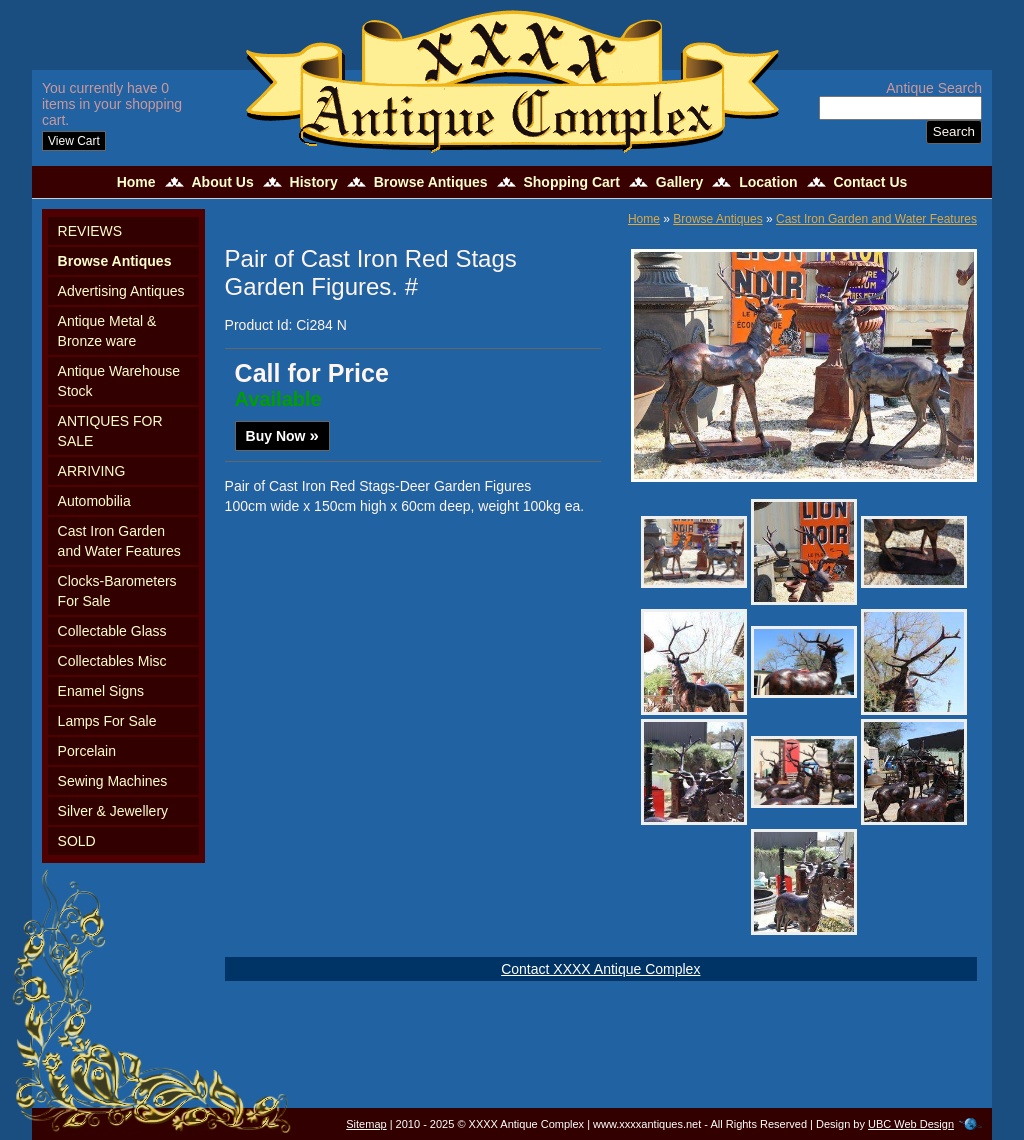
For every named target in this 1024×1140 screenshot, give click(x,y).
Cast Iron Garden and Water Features (119, 541)
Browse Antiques (431, 182)
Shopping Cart (571, 182)
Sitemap (366, 1124)
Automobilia (94, 501)
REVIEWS (90, 231)
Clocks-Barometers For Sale (117, 591)
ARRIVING (92, 471)
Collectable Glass (112, 631)
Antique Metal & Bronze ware (107, 331)
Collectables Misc (112, 661)
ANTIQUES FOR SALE (110, 431)
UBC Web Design (911, 1124)
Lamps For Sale (107, 721)
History (314, 182)
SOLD (77, 841)
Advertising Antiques (121, 291)
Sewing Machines (113, 781)
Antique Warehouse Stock (119, 381)
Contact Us (870, 182)
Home (136, 182)
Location (768, 182)
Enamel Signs (101, 691)
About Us (222, 182)
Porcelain (87, 751)
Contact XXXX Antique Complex (600, 969)
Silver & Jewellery (113, 811)
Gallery (679, 182)
